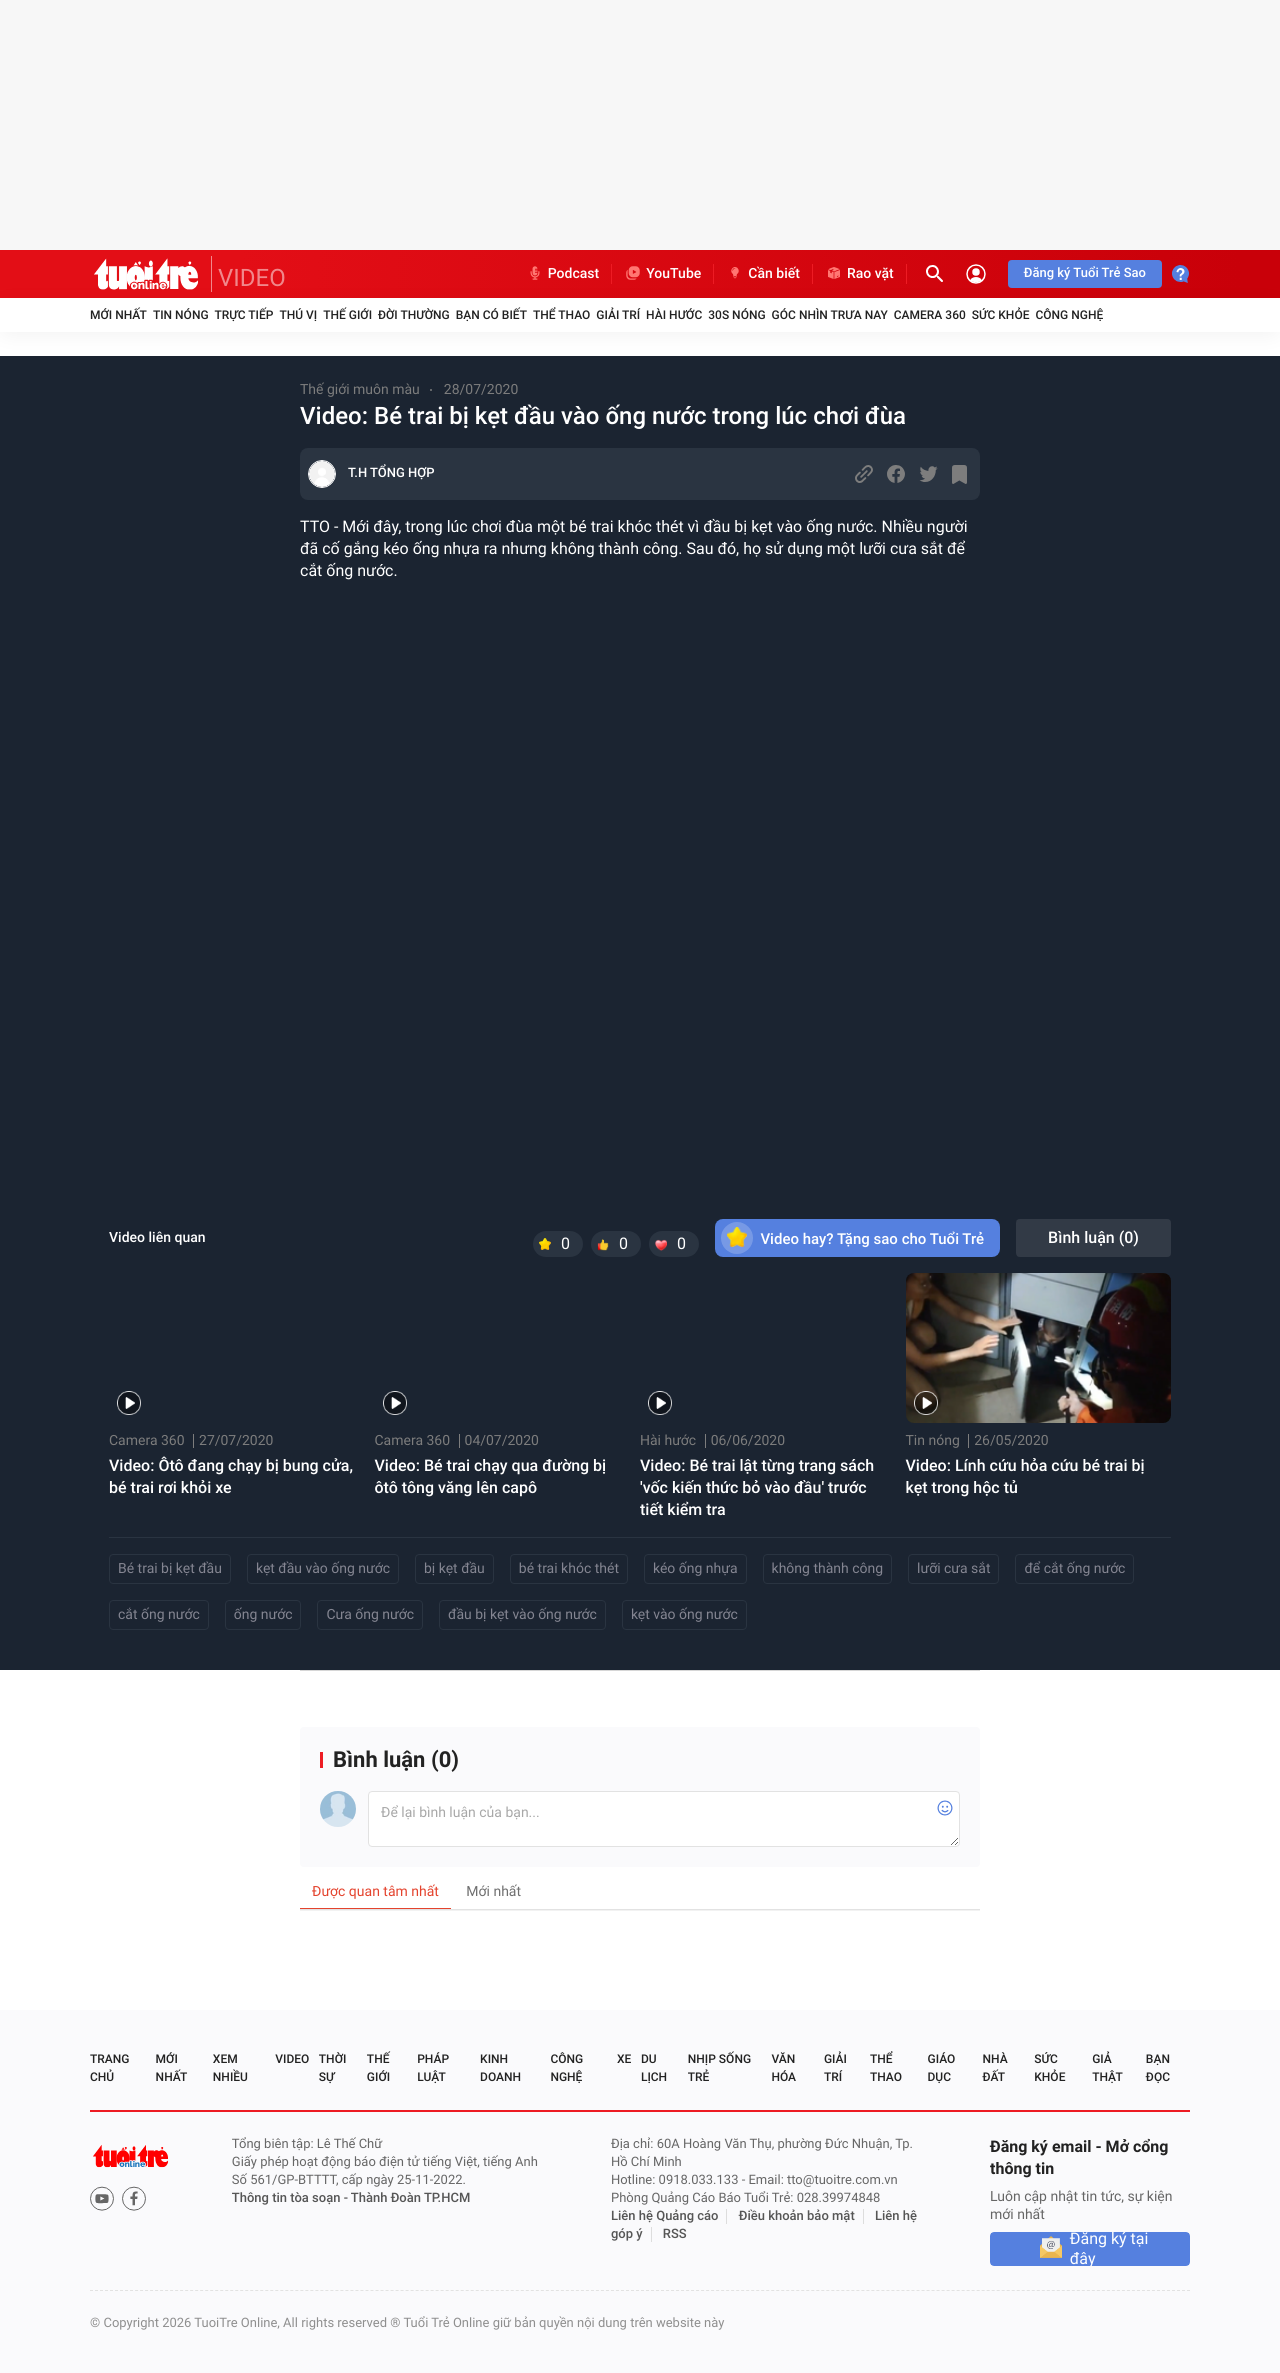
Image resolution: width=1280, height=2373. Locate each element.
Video (292, 2059)
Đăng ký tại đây (1109, 2249)
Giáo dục (942, 2068)
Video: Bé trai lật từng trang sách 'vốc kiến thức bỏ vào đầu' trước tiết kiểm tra (757, 1487)
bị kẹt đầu (454, 1569)
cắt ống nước (159, 1615)
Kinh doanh (500, 2068)
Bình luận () (1093, 1237)
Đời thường (414, 315)
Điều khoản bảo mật (797, 2216)
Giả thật (1107, 2068)
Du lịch (654, 2068)
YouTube (662, 274)
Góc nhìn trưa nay (830, 315)
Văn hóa (783, 2068)
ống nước (263, 1615)
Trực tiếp (244, 315)
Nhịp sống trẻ (719, 2068)
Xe (624, 2059)
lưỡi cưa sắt (953, 1569)
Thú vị (298, 315)
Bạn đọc (1158, 2068)
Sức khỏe (1001, 315)
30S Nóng (736, 315)
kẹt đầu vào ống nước (323, 1569)
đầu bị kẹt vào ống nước (522, 1615)
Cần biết (763, 274)
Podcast (563, 274)
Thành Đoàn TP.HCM (410, 2198)
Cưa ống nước (370, 1615)
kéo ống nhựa (695, 1569)
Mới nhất (118, 315)
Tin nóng (181, 315)
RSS (675, 2234)
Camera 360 (930, 315)
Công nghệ (1069, 315)
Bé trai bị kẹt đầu (170, 1569)
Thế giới (347, 315)
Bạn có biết (491, 315)
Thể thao (561, 315)
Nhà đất (994, 2068)
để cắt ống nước (1074, 1569)
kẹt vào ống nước (684, 1615)
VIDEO (252, 278)
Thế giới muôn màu (360, 390)
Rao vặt (859, 274)
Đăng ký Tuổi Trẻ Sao (1085, 273)
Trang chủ (109, 2068)
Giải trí (618, 315)
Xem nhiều (230, 2068)
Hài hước (674, 315)
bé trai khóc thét (569, 1569)
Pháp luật (433, 2068)
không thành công (828, 1569)
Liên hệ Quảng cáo (665, 2216)
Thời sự (333, 2068)
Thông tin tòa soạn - (291, 2198)
